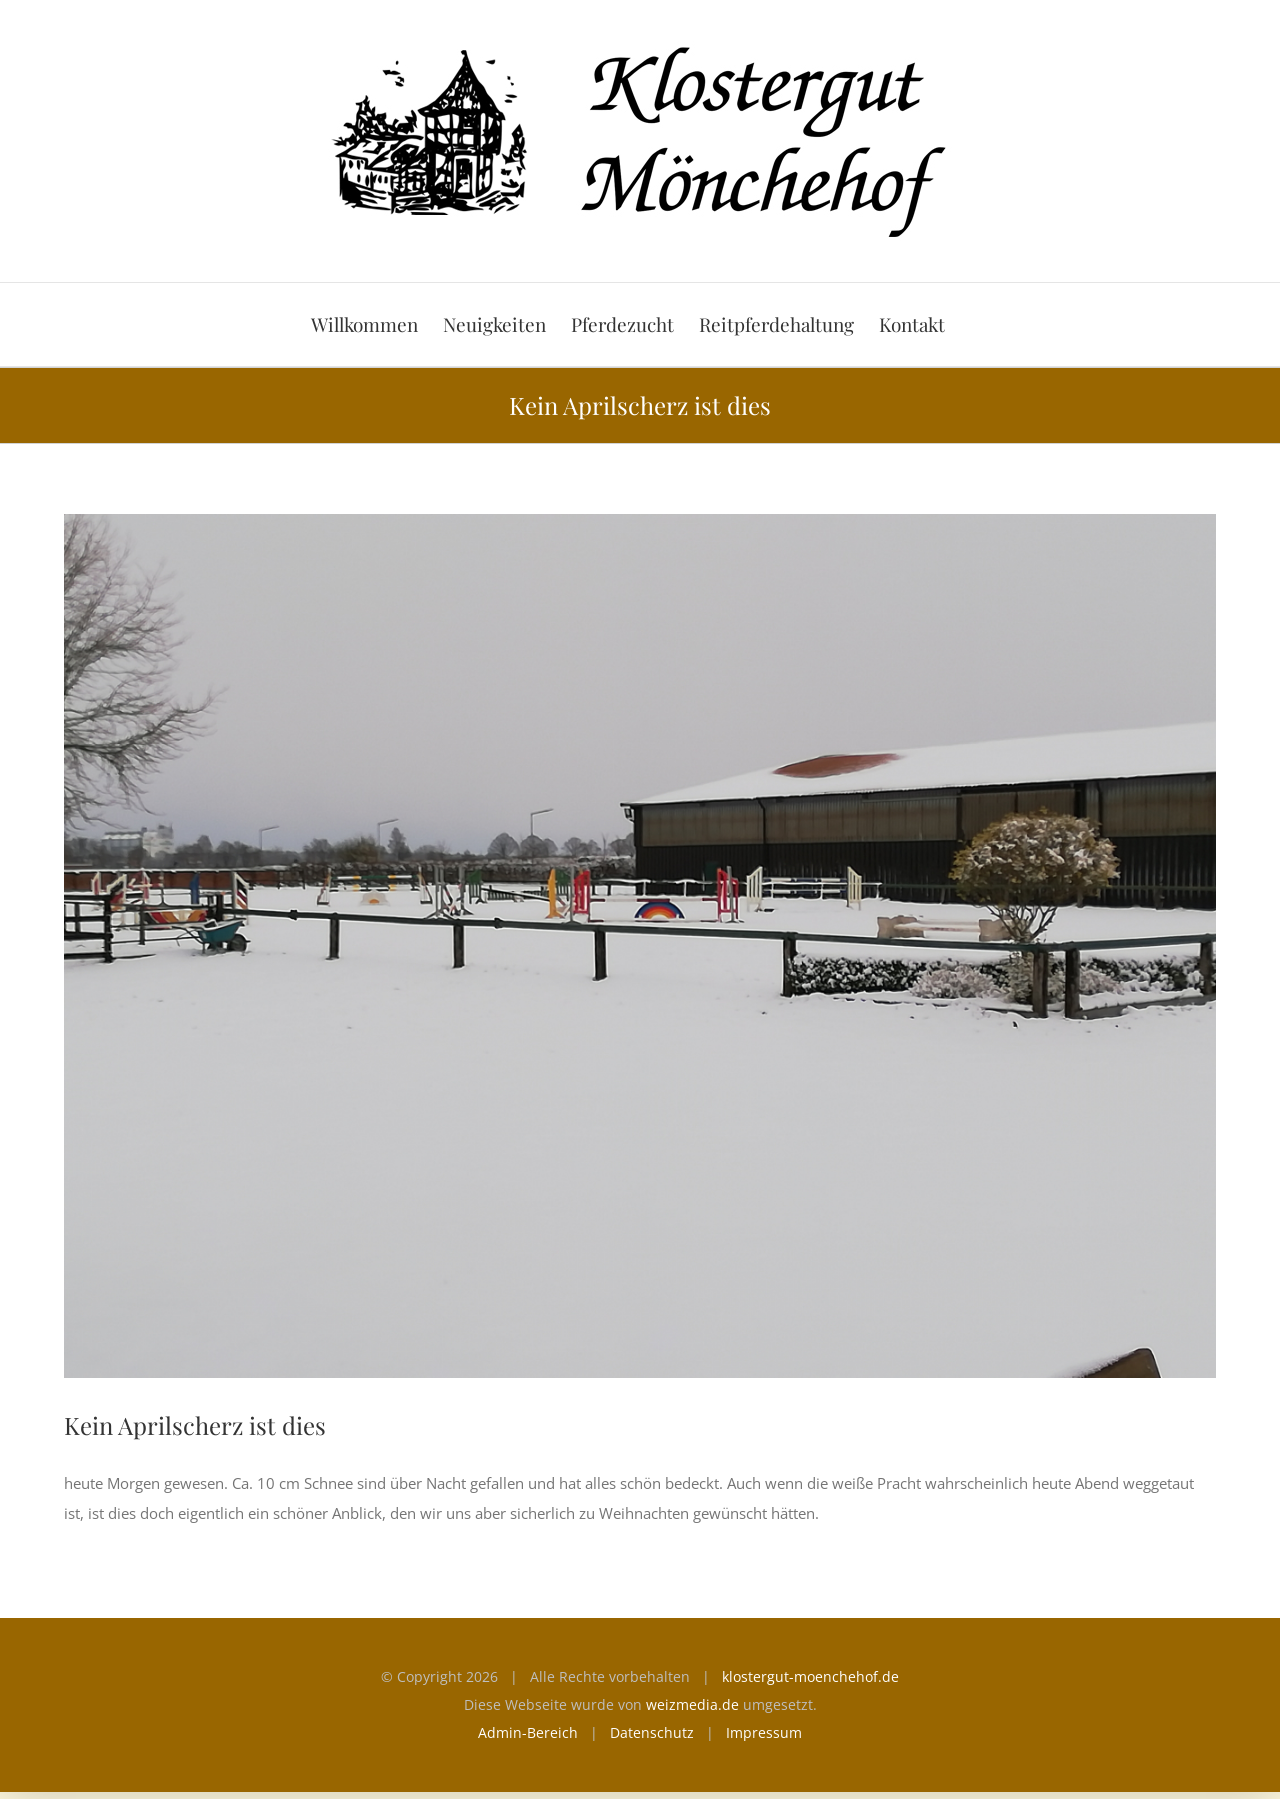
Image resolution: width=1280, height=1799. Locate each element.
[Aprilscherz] (640, 946)
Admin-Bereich (528, 1732)
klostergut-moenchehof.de (810, 1676)
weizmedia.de (692, 1704)
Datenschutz (652, 1732)
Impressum (764, 1732)
